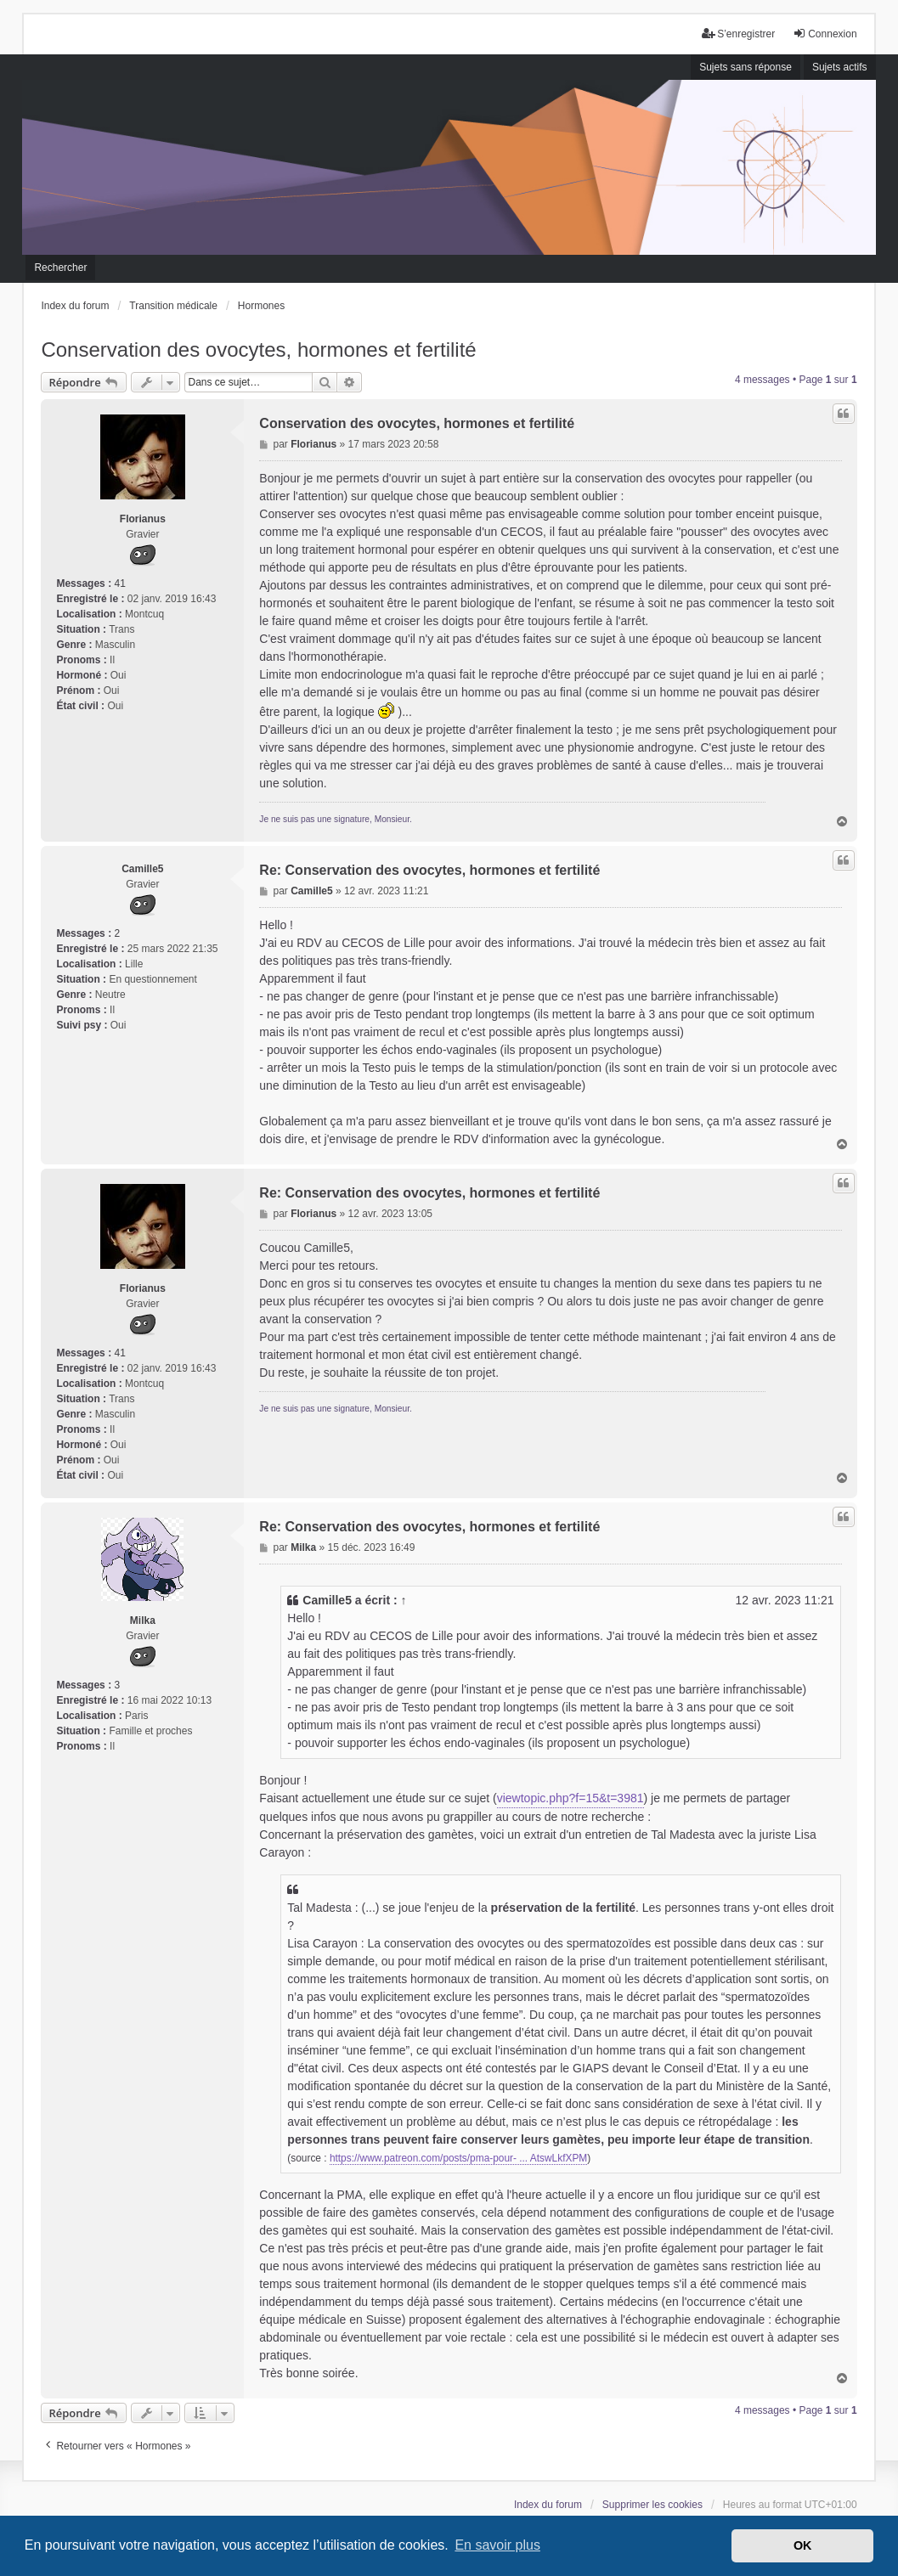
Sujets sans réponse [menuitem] (745, 67)
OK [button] (803, 2545)
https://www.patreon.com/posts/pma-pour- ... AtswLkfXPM (458, 2158)
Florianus (143, 519)
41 (119, 583)
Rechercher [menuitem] (60, 267)
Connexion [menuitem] (824, 33)
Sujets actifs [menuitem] (839, 67)
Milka (142, 1620)
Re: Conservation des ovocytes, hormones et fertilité (429, 870)
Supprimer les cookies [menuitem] (652, 2505)
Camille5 (142, 869)
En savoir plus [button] (497, 2545)
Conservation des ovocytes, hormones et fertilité (258, 349)
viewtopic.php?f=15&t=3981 (570, 1798)
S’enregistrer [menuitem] (738, 33)
